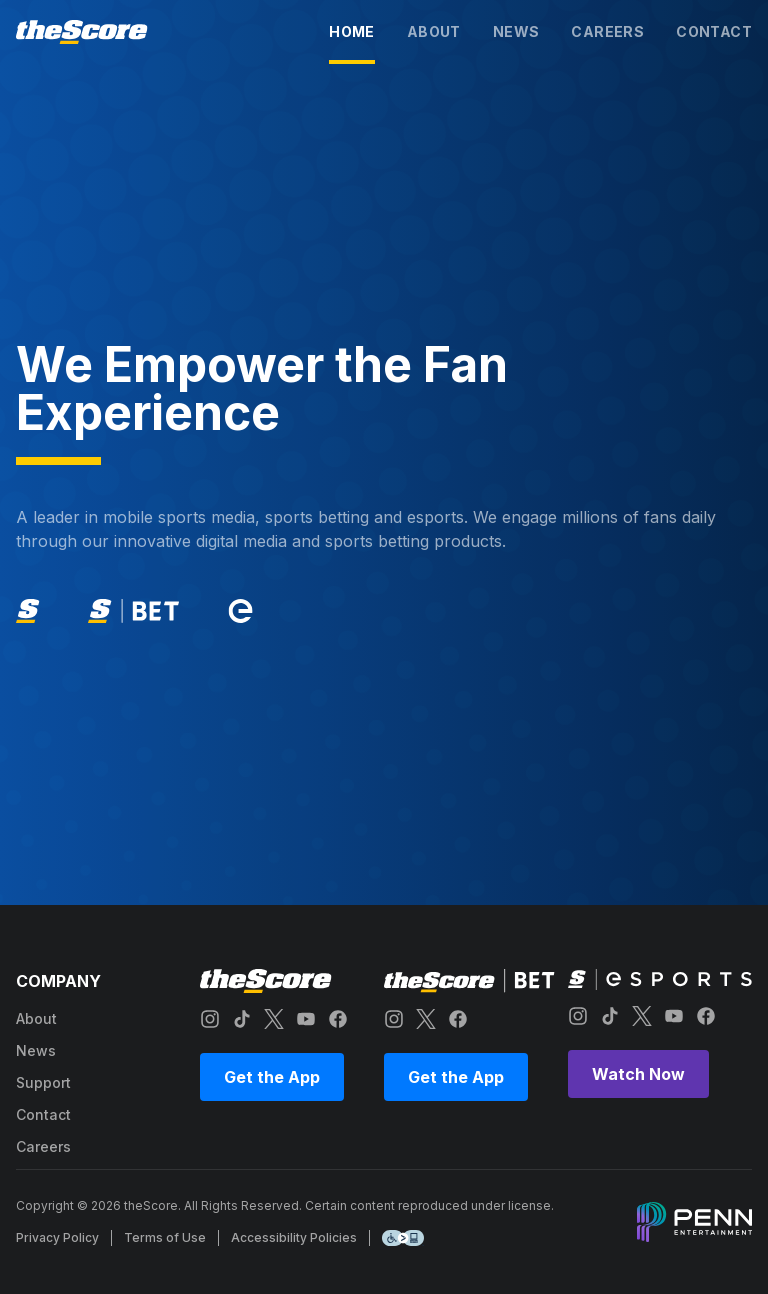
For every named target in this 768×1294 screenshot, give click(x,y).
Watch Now (638, 1074)
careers (607, 31)
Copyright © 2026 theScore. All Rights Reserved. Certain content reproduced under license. (285, 1205)
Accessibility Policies (294, 1237)
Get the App (272, 1077)
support (43, 1082)
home (352, 31)
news (516, 31)
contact (714, 31)
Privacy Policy (57, 1237)
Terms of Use (165, 1237)
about (434, 31)
